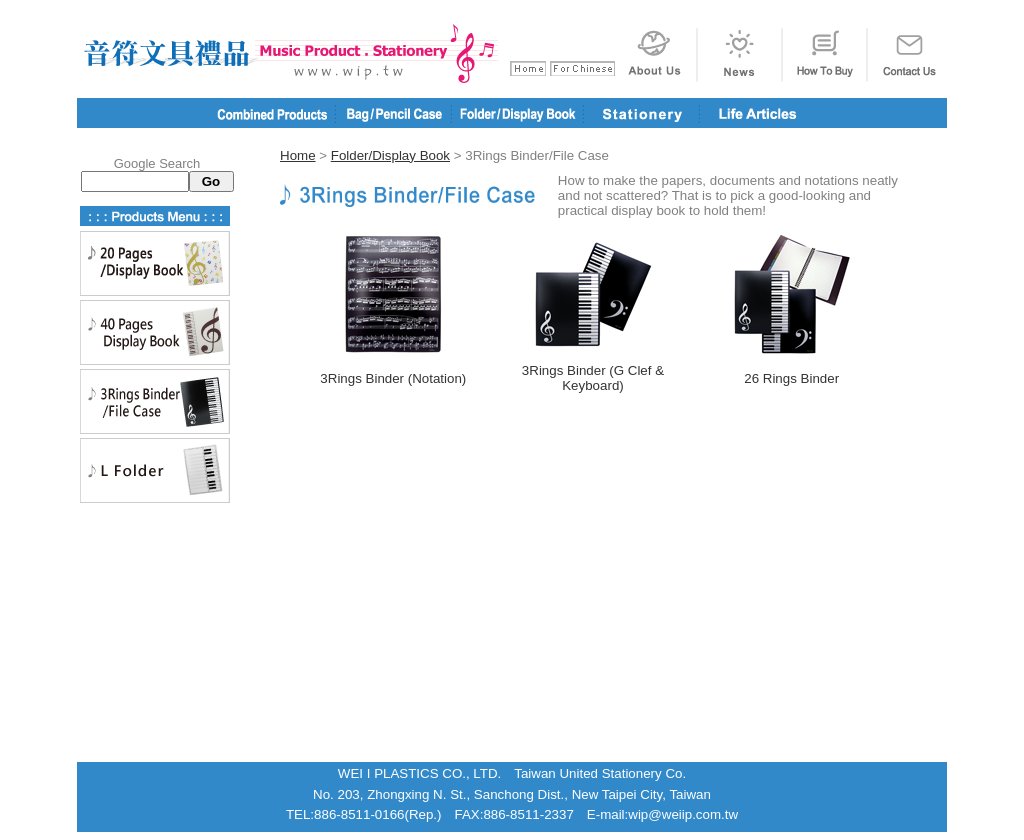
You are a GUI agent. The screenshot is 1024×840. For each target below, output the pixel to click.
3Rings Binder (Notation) (393, 378)
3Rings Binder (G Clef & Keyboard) (593, 378)
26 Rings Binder (791, 378)
